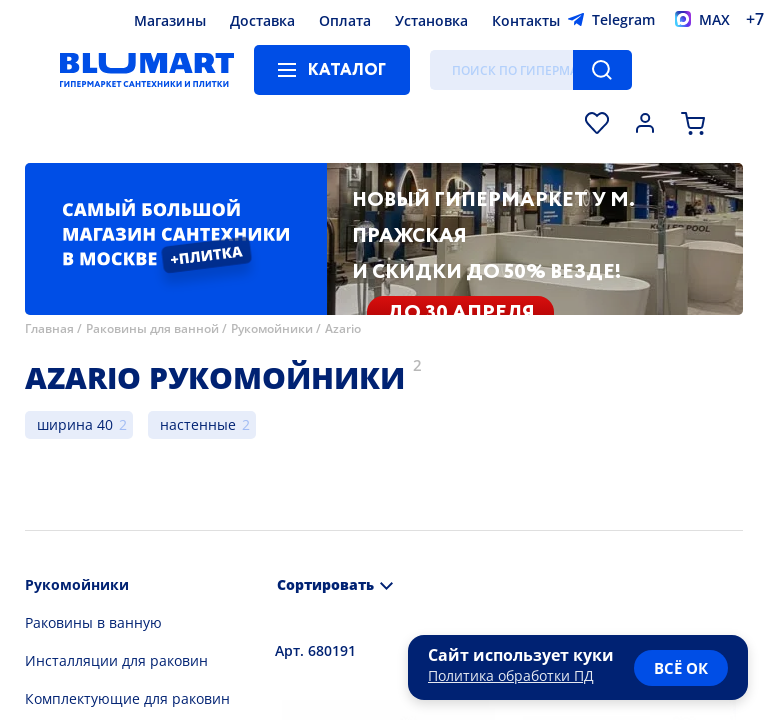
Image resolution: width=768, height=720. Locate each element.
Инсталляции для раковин (116, 660)
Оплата (345, 20)
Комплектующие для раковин (127, 698)
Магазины (170, 20)
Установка (431, 20)
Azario (343, 328)
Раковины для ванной (152, 328)
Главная (49, 328)
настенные (198, 424)
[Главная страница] (147, 70)
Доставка (262, 20)
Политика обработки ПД (511, 675)
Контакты (526, 20)
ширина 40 (75, 424)
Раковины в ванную (93, 622)
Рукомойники (272, 328)
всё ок (681, 668)
